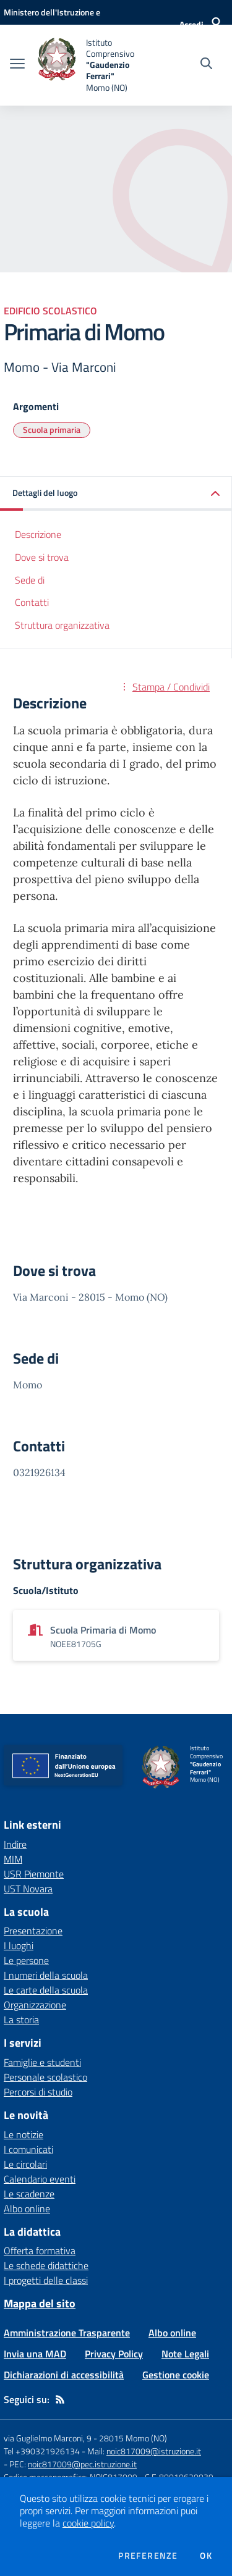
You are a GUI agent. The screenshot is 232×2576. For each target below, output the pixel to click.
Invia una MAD (35, 2353)
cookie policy (88, 2522)
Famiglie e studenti (42, 2062)
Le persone (26, 1960)
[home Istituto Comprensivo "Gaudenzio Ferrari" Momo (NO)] (94, 65)
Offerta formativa (39, 2250)
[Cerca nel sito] (206, 65)
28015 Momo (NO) (133, 2437)
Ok (206, 2555)
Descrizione (38, 534)
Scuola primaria (51, 429)
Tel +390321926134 (42, 2450)
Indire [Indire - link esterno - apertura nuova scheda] (15, 1844)
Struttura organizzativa (62, 625)
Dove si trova (42, 557)
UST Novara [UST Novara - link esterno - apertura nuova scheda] (28, 1888)
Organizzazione (35, 2004)
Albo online (27, 2208)
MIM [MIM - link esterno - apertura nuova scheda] (13, 1859)
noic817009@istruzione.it (153, 2450)
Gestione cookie (175, 2374)
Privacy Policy (114, 2353)
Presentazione (33, 1930)
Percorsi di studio (38, 2091)
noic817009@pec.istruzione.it (82, 2463)
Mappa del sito (39, 2303)
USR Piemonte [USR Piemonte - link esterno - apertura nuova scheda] (34, 1873)
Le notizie (23, 2134)
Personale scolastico (45, 2077)
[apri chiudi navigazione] (17, 64)
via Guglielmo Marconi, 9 (48, 2437)
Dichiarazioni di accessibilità (64, 2374)
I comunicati (28, 2149)
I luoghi (18, 1945)
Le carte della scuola (46, 1989)
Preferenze (148, 2555)
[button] (116, 494)
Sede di (30, 580)
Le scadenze (29, 2193)
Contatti (32, 602)
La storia (21, 2019)
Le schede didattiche (46, 2265)
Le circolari (25, 2164)
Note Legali (185, 2353)
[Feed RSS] (60, 2399)
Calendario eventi (39, 2178)
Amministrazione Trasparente (67, 2332)
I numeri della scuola (46, 1975)
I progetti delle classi (46, 2280)
